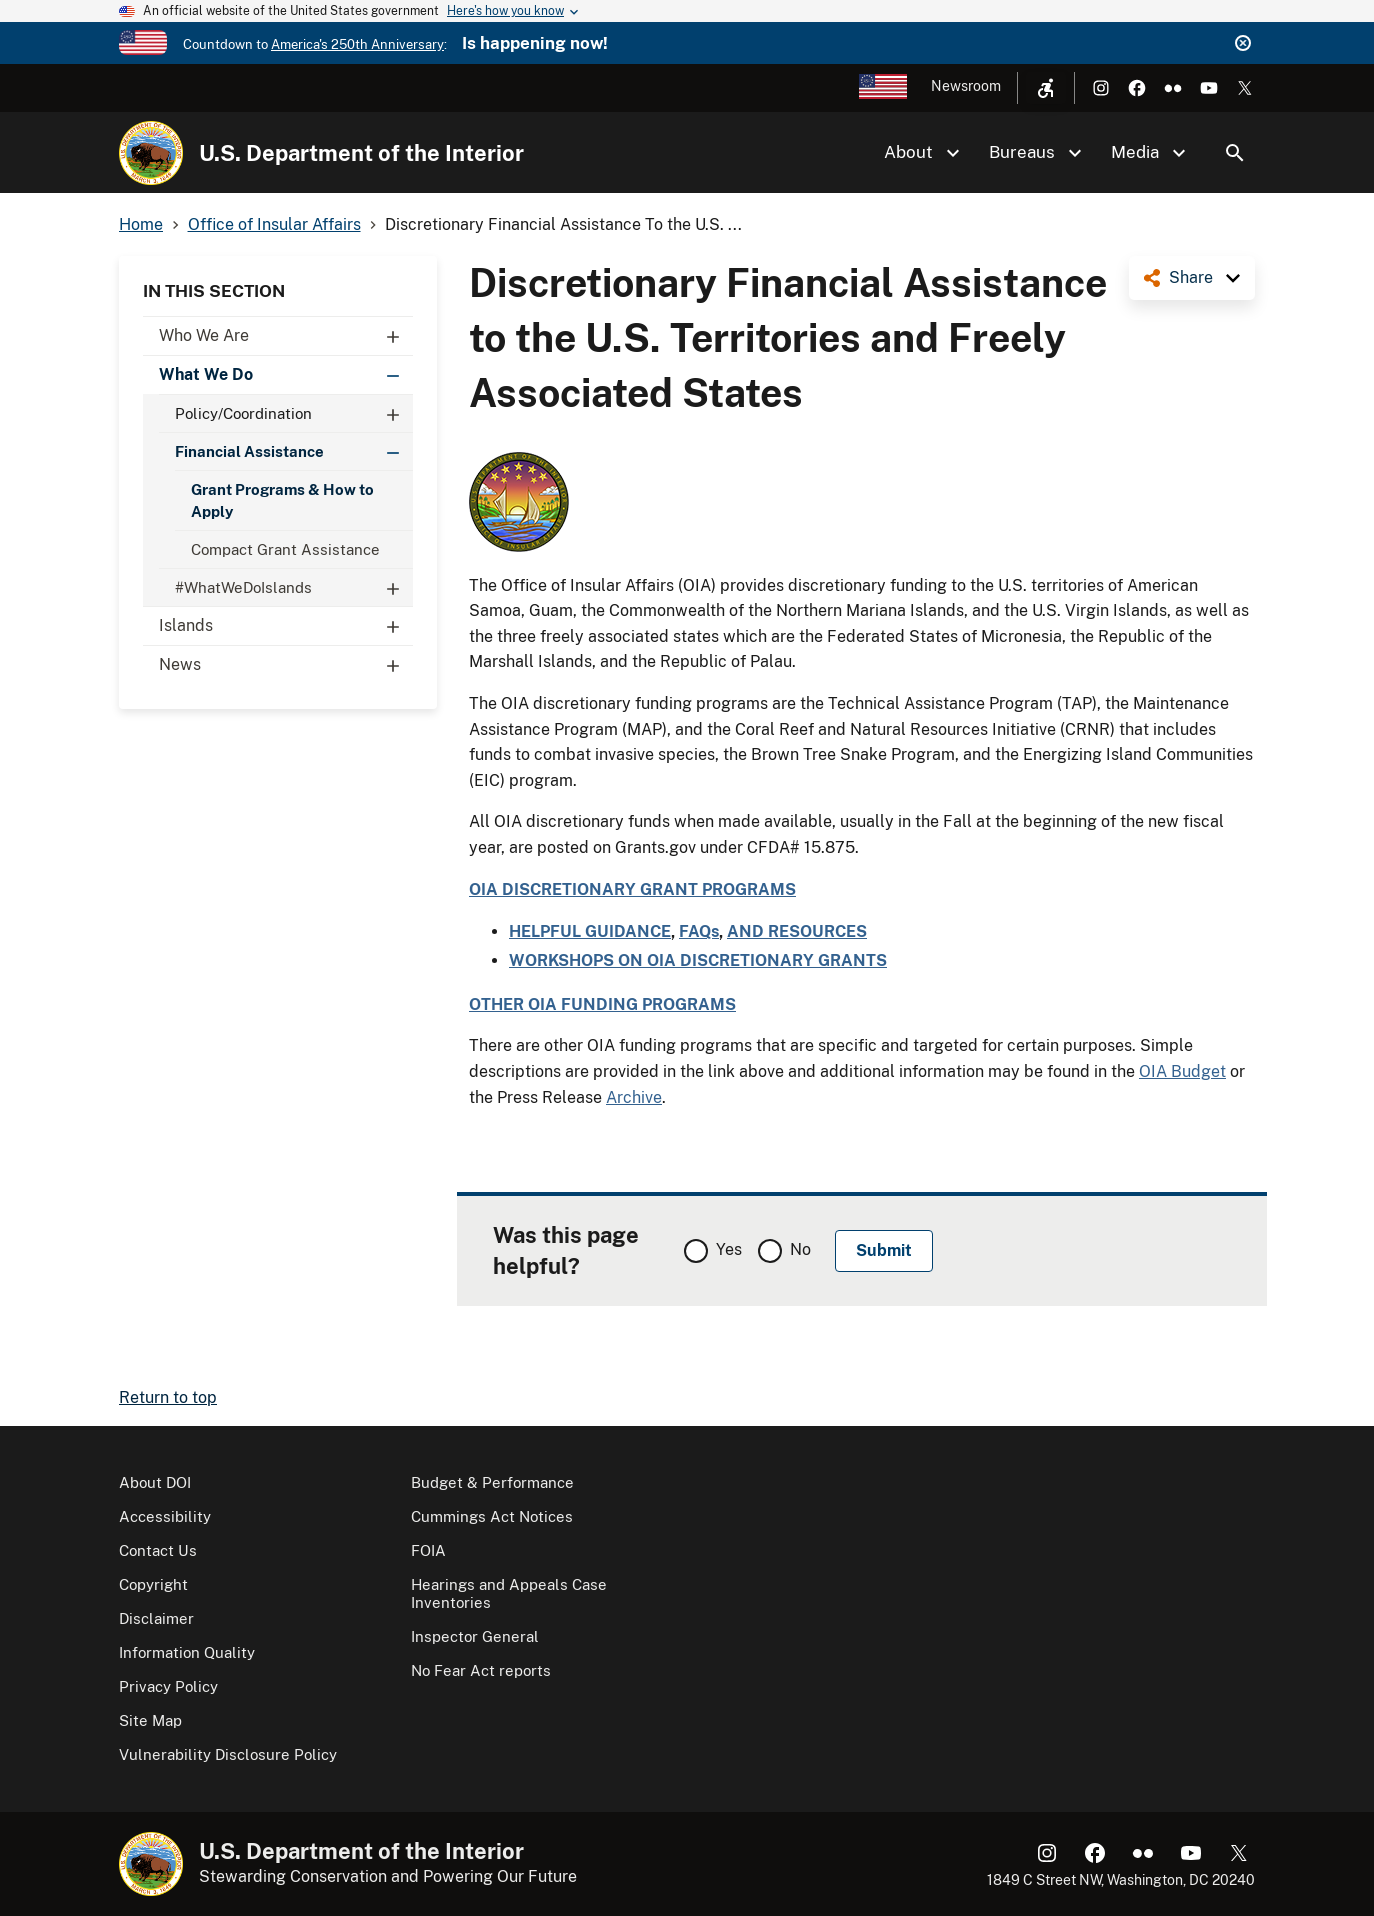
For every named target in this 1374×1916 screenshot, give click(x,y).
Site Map (150, 1720)
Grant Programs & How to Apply (282, 500)
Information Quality (187, 1652)
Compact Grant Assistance (285, 549)
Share (1191, 277)
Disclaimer (156, 1618)
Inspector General (475, 1636)
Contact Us (158, 1550)
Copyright (153, 1584)
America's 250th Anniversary (357, 44)
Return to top (168, 1397)
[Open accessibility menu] (1046, 88)
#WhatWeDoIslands (294, 587)
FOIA (428, 1550)
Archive (634, 1097)
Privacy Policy (168, 1686)
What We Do (286, 375)
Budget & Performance (492, 1482)
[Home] (151, 153)
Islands (286, 626)
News (286, 665)
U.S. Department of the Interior (361, 153)
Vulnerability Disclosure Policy (228, 1754)
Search (1235, 153)
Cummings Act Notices (492, 1516)
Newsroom (966, 86)
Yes (729, 1249)
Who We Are (286, 336)
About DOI (155, 1482)
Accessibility (165, 1516)
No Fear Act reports (481, 1670)
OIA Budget (1182, 1071)
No (800, 1249)
